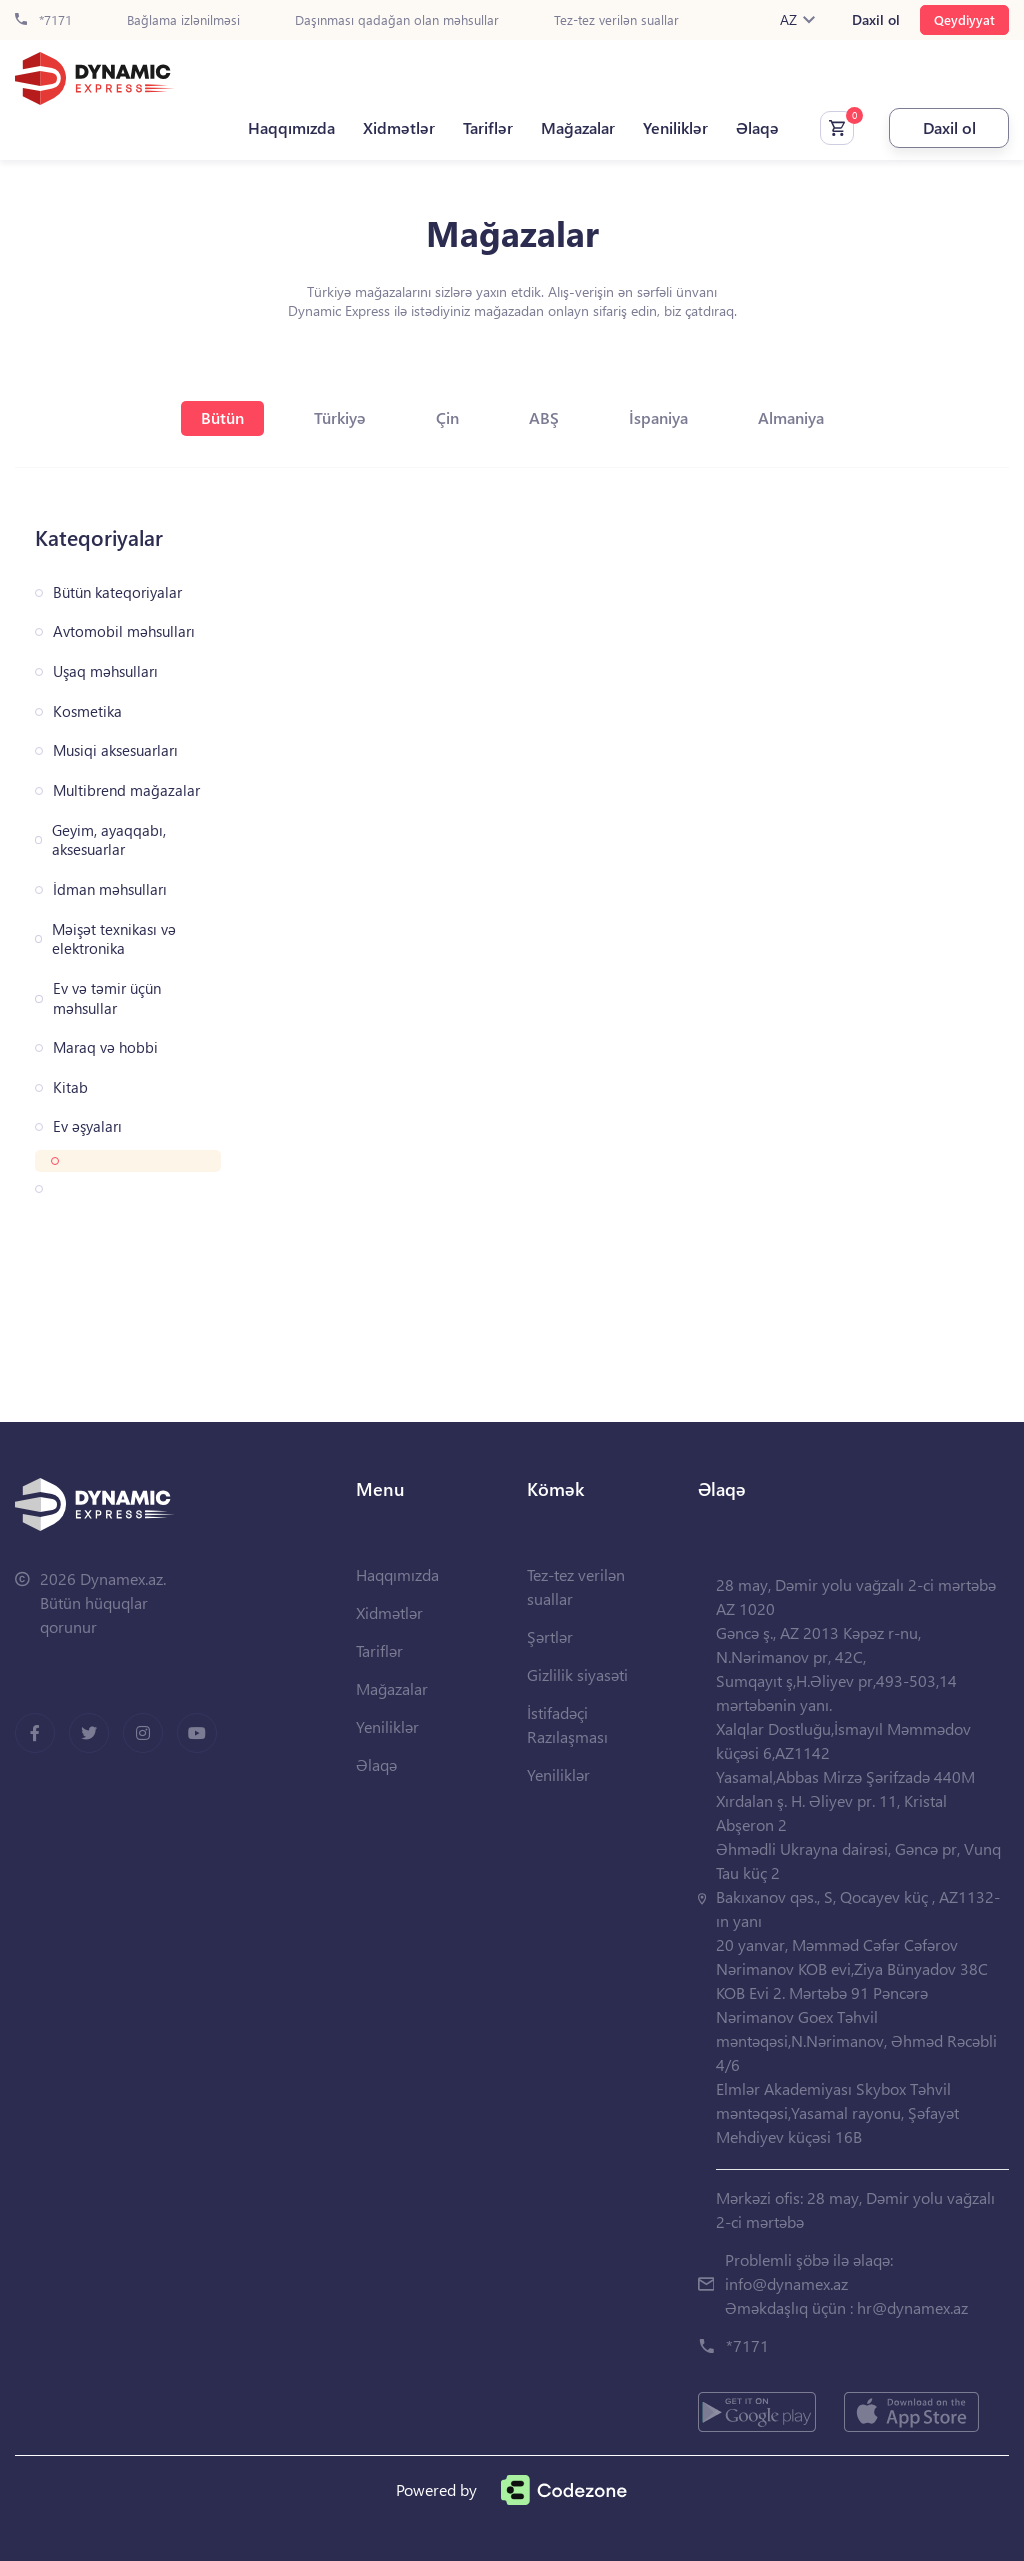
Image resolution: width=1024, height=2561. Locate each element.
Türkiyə (340, 417)
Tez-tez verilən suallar (616, 20)
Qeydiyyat (964, 19)
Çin (447, 417)
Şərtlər (550, 1636)
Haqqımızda (291, 128)
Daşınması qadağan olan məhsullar (397, 20)
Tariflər (488, 128)
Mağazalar (578, 128)
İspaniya (658, 417)
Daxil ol (876, 20)
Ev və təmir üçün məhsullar (107, 998)
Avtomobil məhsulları (124, 631)
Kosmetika (87, 711)
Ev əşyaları (87, 1126)
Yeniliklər (675, 128)
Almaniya (791, 417)
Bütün (222, 417)
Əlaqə (757, 128)
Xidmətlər (399, 128)
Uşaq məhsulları (105, 671)
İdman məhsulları (110, 889)
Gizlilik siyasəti (577, 1674)
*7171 (43, 20)
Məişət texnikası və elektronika (114, 939)
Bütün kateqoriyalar (117, 592)
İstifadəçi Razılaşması (567, 1724)
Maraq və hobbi (105, 1047)
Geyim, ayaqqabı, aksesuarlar (109, 840)
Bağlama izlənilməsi (183, 20)
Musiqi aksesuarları (115, 750)
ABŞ (544, 417)
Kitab (70, 1087)
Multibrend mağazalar (126, 790)
